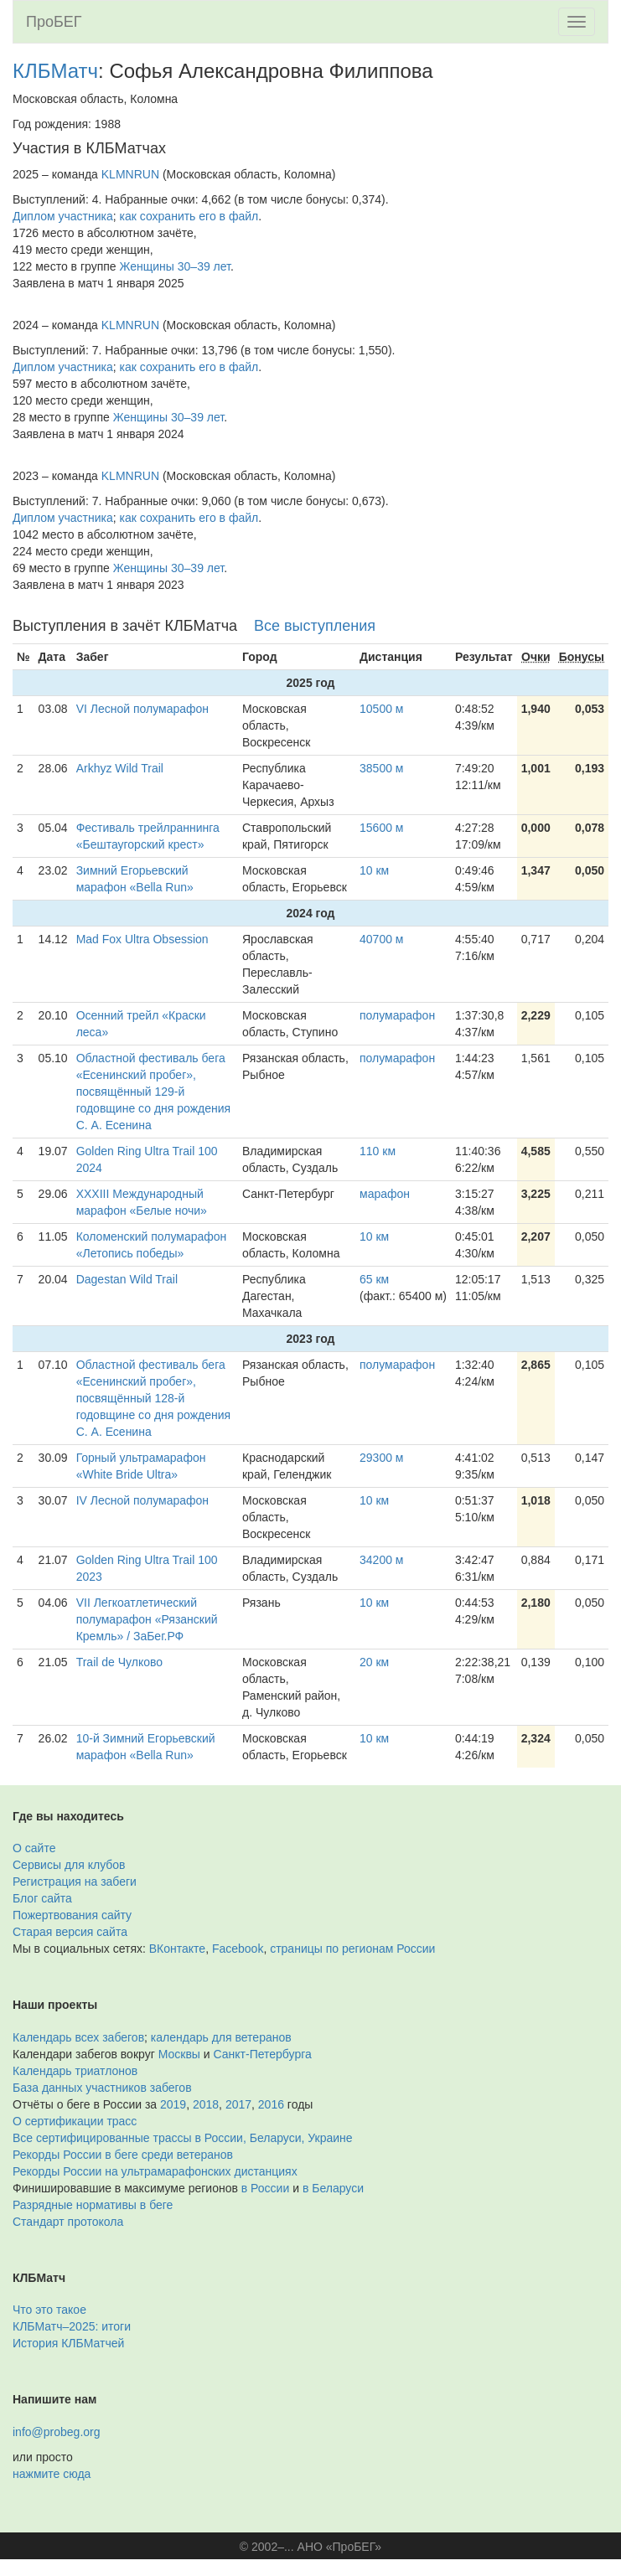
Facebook (237, 1948)
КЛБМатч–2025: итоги (72, 2326)
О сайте (34, 1848)
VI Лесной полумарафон (142, 708)
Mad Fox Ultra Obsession (142, 939)
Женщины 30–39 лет (175, 266)
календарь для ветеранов (221, 2037)
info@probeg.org (57, 2432)
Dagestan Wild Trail (127, 1279)
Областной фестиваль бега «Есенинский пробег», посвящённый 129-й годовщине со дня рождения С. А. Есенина (153, 1091)
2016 (271, 2104)
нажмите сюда (52, 2473)
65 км (374, 1279)
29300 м (381, 1457)
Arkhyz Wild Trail (119, 768)
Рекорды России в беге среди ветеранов (123, 2154)
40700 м (381, 939)
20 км (374, 1662)
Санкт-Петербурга (263, 2054)
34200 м (381, 1560)
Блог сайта (42, 1898)
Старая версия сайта (70, 1931)
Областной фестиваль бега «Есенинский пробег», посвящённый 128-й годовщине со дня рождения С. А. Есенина (153, 1398)
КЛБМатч (55, 70)
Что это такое (49, 2309)
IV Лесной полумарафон (142, 1500)
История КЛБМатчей (68, 2343)
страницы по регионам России (352, 1948)
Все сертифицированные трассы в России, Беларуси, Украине (183, 2138)
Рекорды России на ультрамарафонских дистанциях (155, 2171)
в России (265, 2188)
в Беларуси (333, 2188)
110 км (378, 1151)
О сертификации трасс (75, 2121)
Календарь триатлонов (75, 2071)
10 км (374, 870)
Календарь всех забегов (78, 2037)
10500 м (381, 708)
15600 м (381, 827)
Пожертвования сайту (72, 1915)
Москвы (179, 2054)
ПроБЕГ (54, 21)
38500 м (381, 768)
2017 (238, 2104)
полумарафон (397, 1015)
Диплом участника (63, 216)
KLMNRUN (130, 174)
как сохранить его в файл (189, 216)
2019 (173, 2104)
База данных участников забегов (102, 2087)
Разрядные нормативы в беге (93, 2205)
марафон (385, 1193)
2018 (206, 2104)
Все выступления (314, 625)
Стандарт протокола (68, 2221)
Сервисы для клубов (69, 1864)
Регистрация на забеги (75, 1881)
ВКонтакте (177, 1948)
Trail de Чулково (119, 1662)
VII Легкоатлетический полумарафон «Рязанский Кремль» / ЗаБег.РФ (147, 1619)
